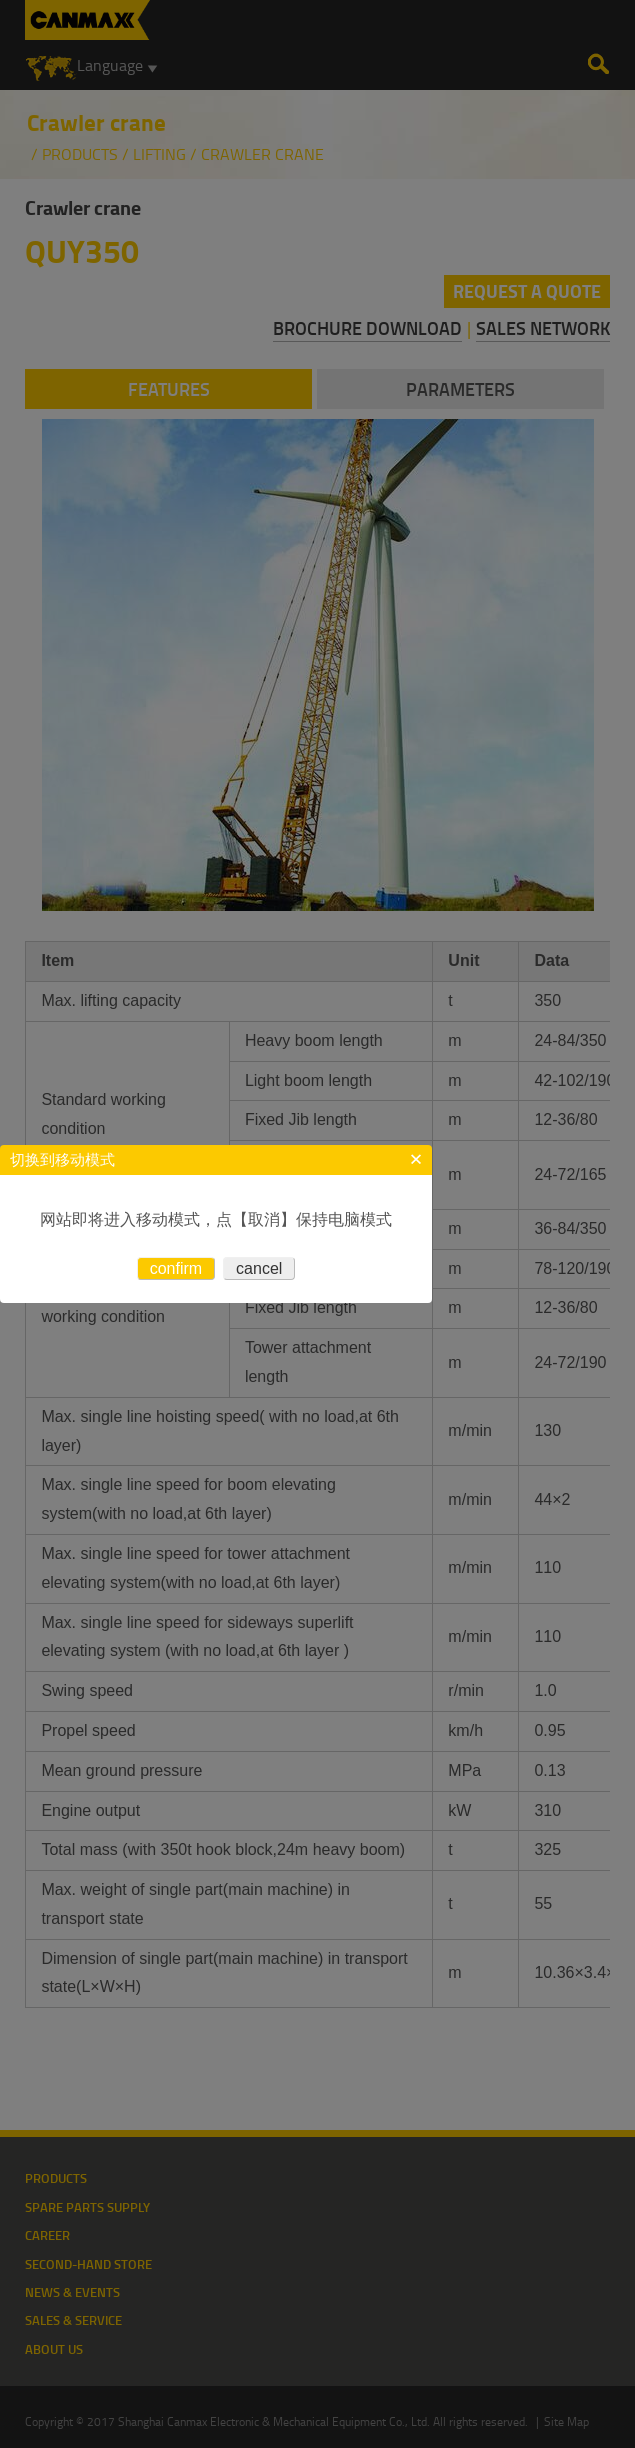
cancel (259, 1268)
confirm (176, 1268)
